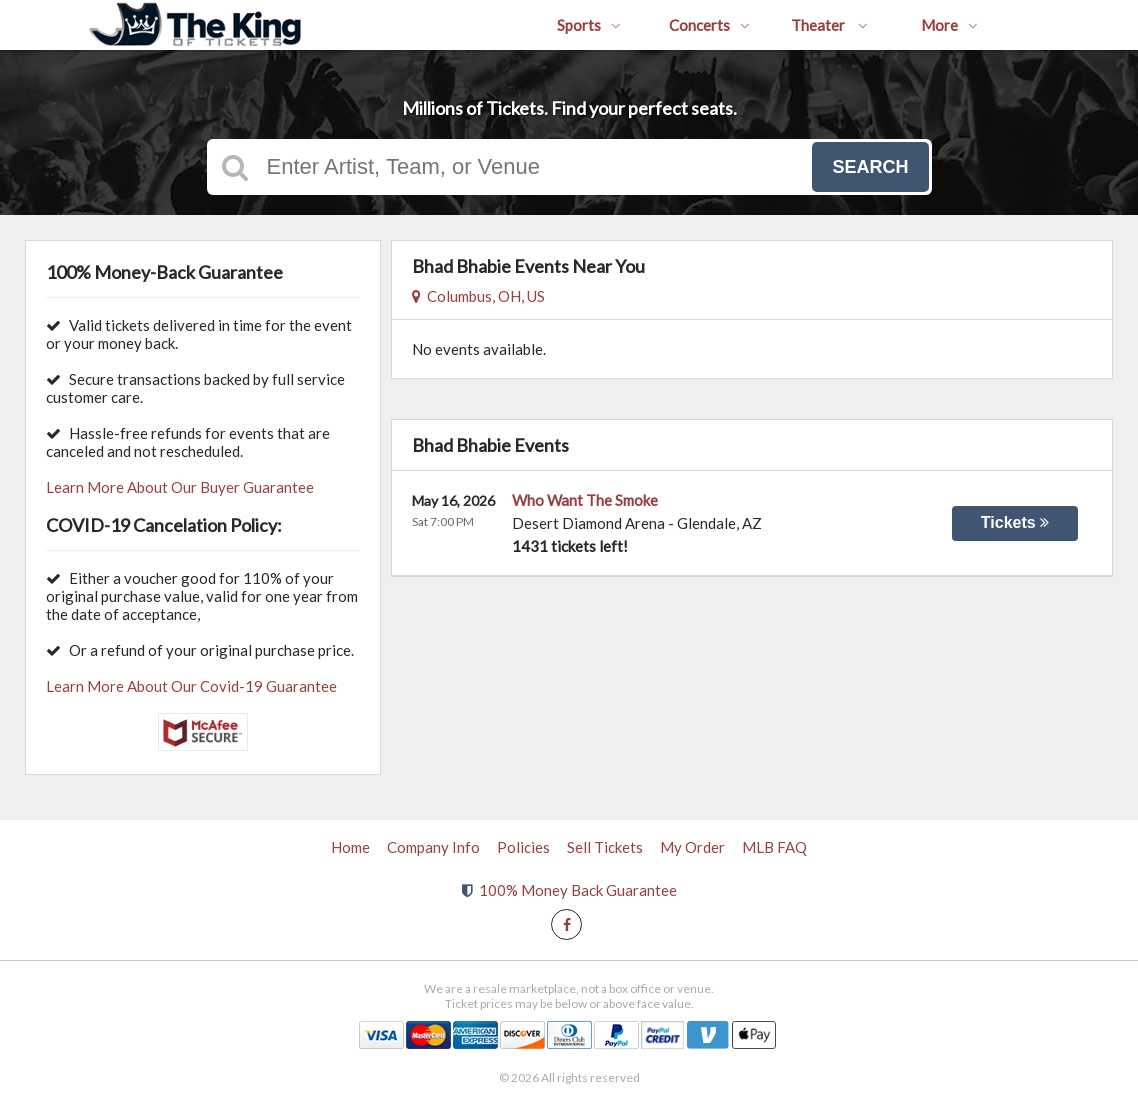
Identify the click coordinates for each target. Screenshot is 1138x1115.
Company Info (433, 847)
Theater (829, 25)
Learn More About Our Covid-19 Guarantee (191, 686)
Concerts (709, 25)
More (949, 25)
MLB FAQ (774, 847)
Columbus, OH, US (478, 296)
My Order (692, 847)
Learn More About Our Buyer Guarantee (180, 487)
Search (870, 167)
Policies (523, 847)
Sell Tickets (605, 847)
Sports (589, 25)
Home (350, 847)
